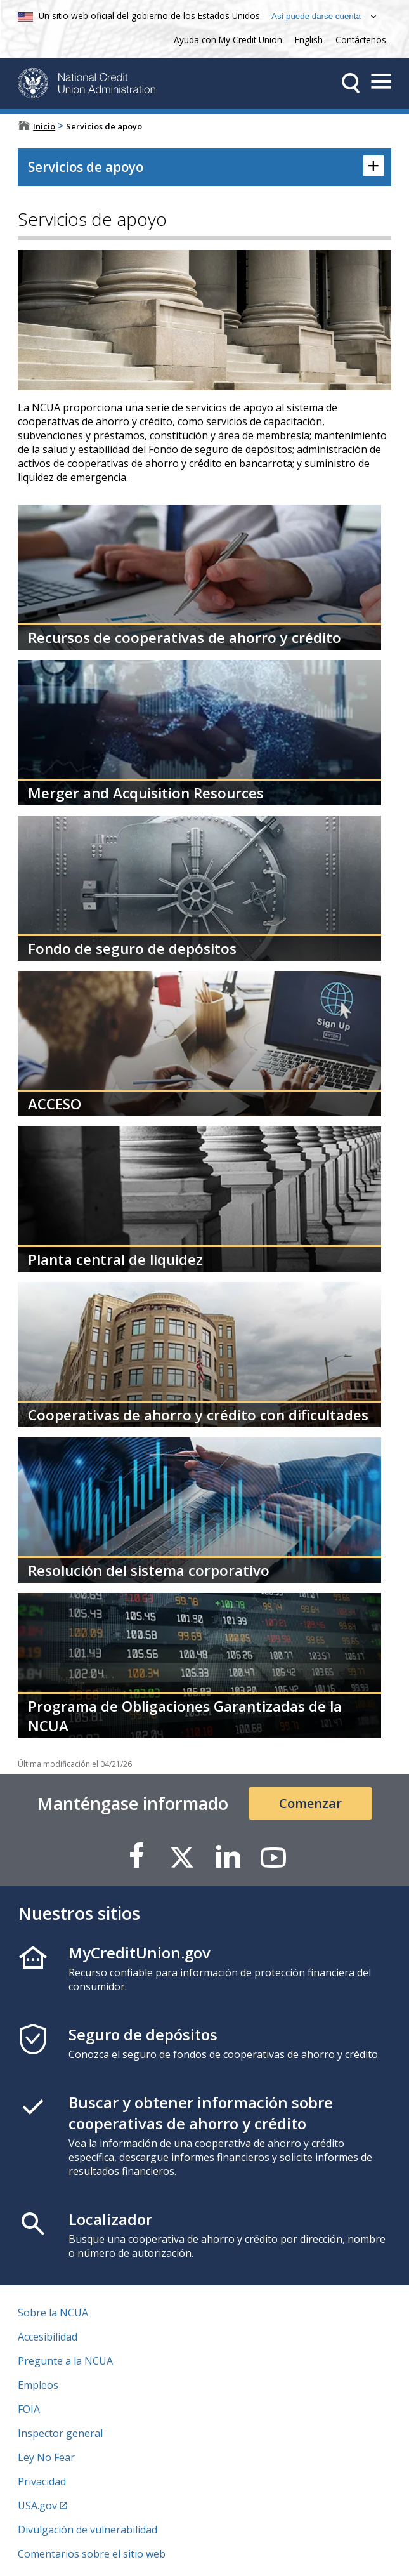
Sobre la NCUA (53, 2313)
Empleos (38, 2385)
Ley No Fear (46, 2457)
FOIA (29, 2409)
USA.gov (37, 2506)
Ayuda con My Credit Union (225, 38)
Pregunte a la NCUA (65, 2361)
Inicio (44, 126)
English (309, 40)
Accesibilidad (47, 2337)
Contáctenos (360, 40)
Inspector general (60, 2433)
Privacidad (42, 2481)
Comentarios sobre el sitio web (92, 2554)
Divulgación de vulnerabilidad (87, 2530)
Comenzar (310, 1803)
